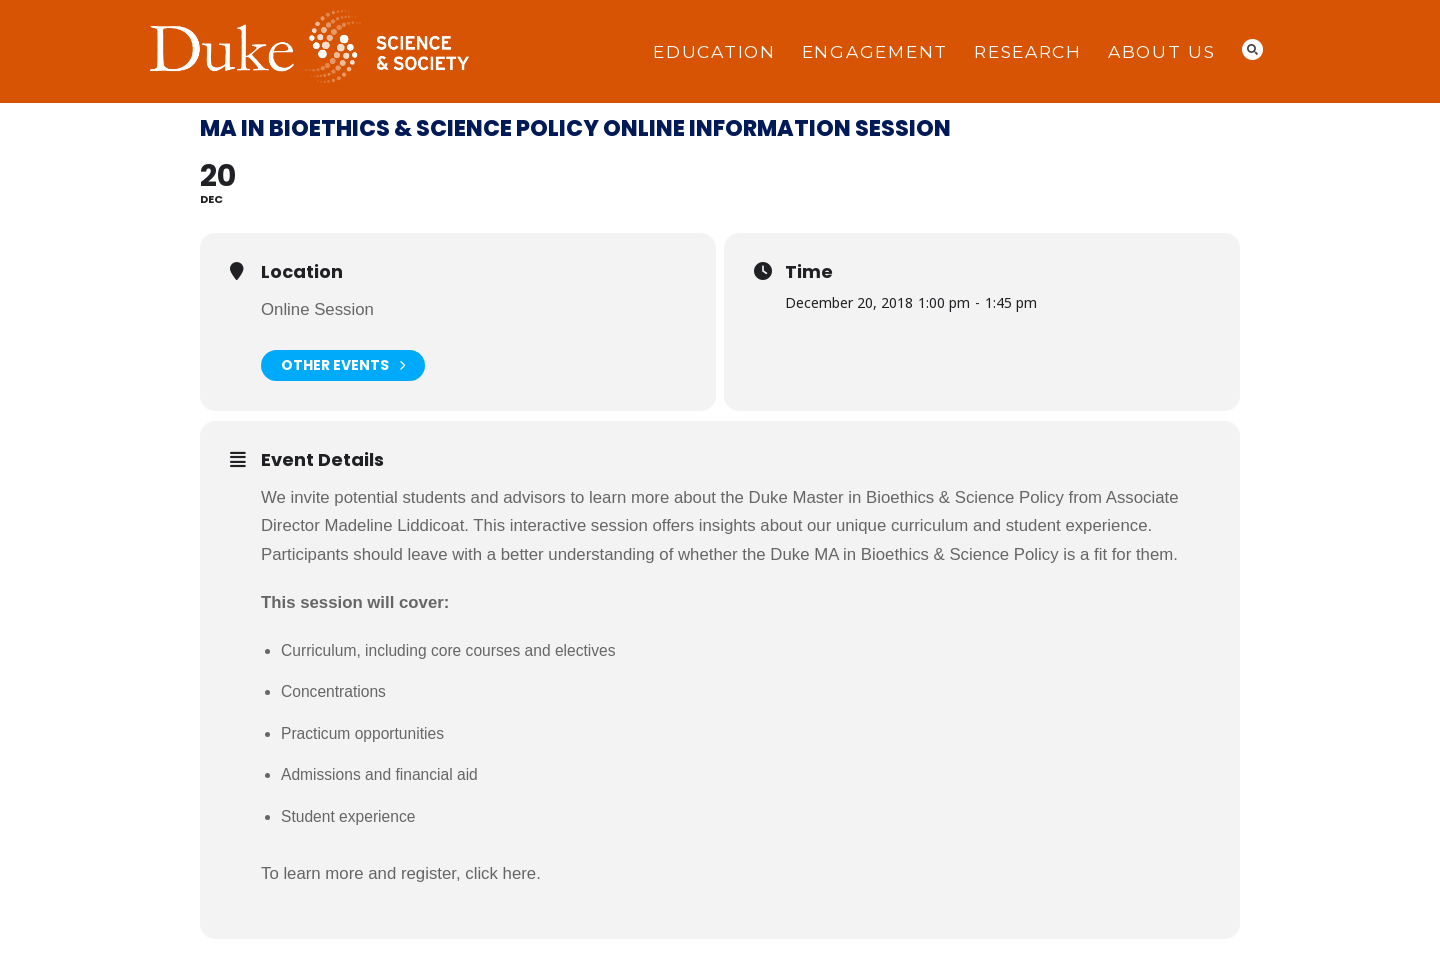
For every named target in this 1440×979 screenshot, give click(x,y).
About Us (1162, 51)
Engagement (875, 51)
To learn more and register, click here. (401, 873)
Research (1028, 51)
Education (714, 51)
